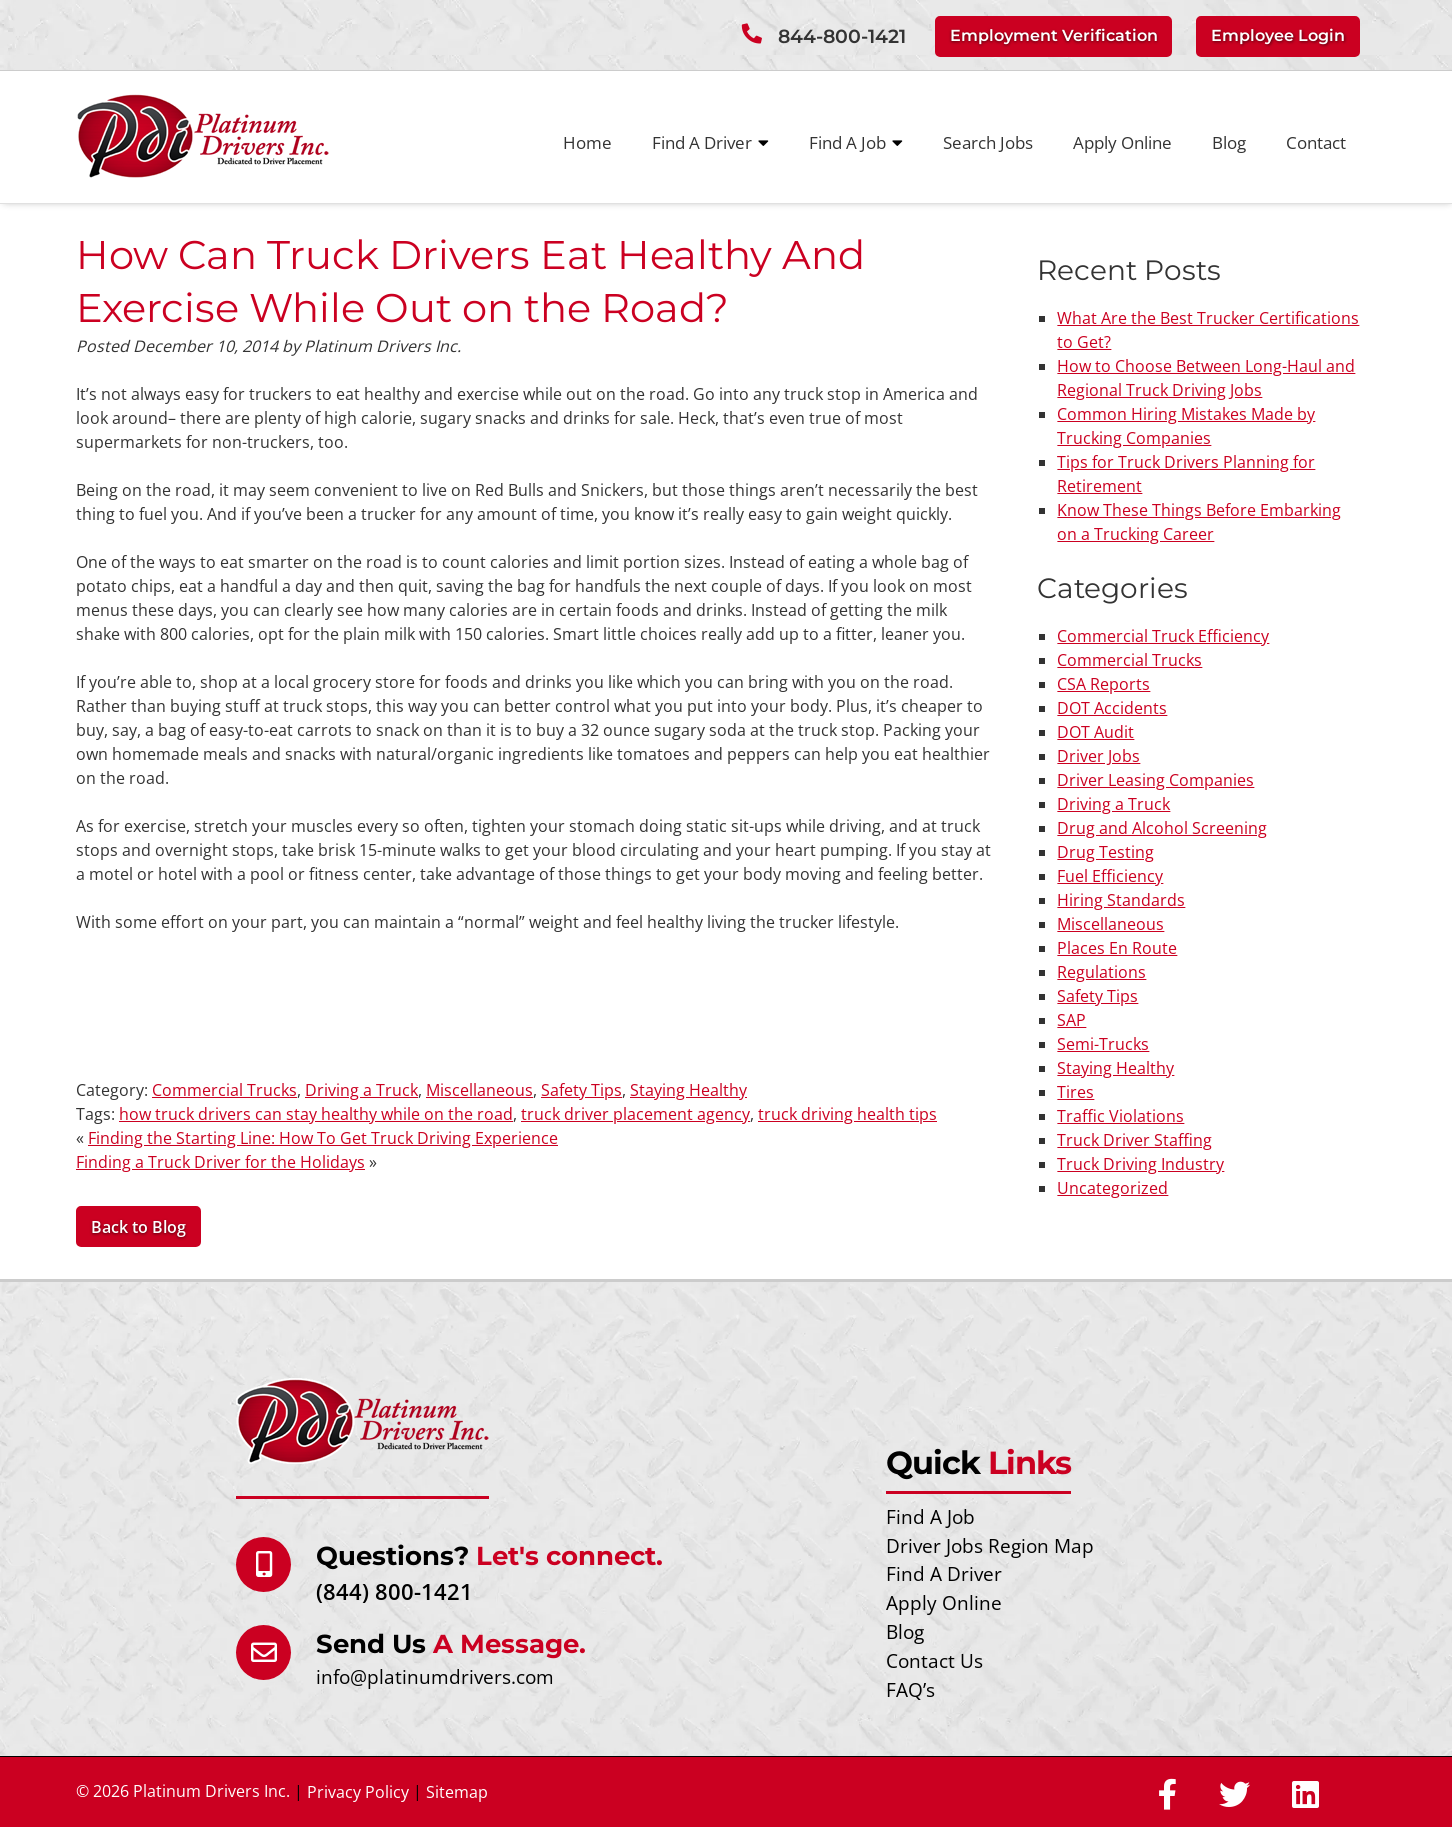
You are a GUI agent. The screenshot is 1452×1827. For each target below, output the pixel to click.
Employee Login (1278, 35)
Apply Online (1122, 142)
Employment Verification (1054, 35)
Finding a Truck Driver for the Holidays (220, 1162)
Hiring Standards (1121, 900)
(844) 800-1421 (394, 1591)
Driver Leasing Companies (1155, 780)
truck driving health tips (847, 1114)
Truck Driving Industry (1140, 1164)
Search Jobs (988, 142)
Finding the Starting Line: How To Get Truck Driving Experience (323, 1138)
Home (587, 142)
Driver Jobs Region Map (990, 1545)
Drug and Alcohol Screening (1162, 828)
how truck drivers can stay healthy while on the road (316, 1114)
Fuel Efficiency (1110, 876)
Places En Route (1117, 948)
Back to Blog (138, 1227)
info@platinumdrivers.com (435, 1676)
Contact (1316, 142)
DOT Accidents (1112, 708)
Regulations (1101, 972)
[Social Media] (1167, 1796)
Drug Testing (1105, 852)
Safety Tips (581, 1090)
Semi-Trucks (1103, 1044)
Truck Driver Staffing (1134, 1140)
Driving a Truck (361, 1090)
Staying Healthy (688, 1090)
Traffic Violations (1120, 1116)
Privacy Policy (358, 1792)
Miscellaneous (479, 1090)
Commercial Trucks (224, 1090)
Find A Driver (710, 143)
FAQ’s (910, 1689)
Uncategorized (1112, 1188)
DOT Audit (1095, 732)
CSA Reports (1103, 684)
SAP (1071, 1020)
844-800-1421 (842, 36)
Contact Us (934, 1660)
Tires (1075, 1092)
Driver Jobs (1098, 756)
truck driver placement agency (635, 1114)
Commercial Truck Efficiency (1163, 636)
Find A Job (856, 143)
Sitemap (457, 1792)
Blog (1229, 142)
